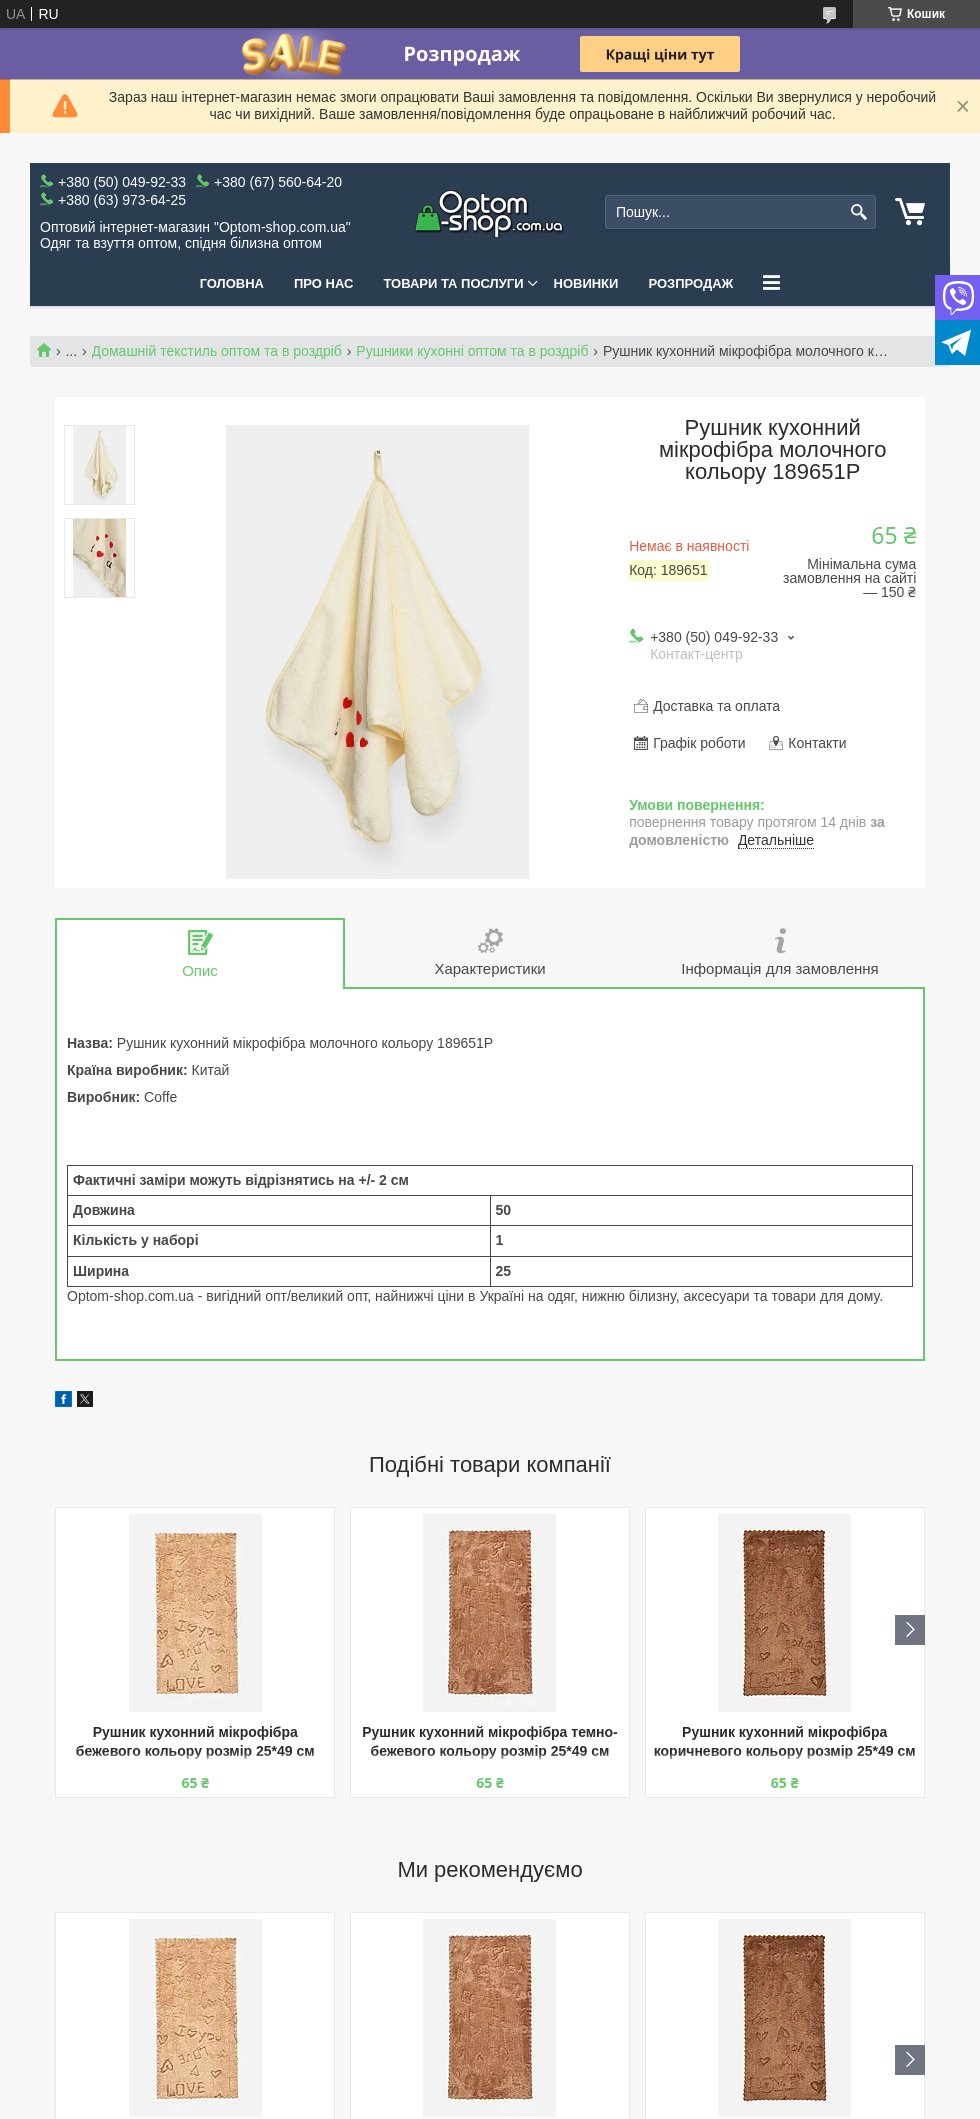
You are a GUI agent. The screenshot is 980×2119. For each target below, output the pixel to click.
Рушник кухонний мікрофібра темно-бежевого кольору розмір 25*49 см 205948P (490, 1743)
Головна (232, 283)
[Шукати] (858, 212)
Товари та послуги (453, 283)
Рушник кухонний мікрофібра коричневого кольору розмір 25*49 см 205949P (785, 1743)
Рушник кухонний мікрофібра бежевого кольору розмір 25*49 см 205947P (195, 1743)
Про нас (323, 283)
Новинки (586, 283)
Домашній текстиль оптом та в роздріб (217, 351)
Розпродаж (690, 283)
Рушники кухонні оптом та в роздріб (472, 351)
